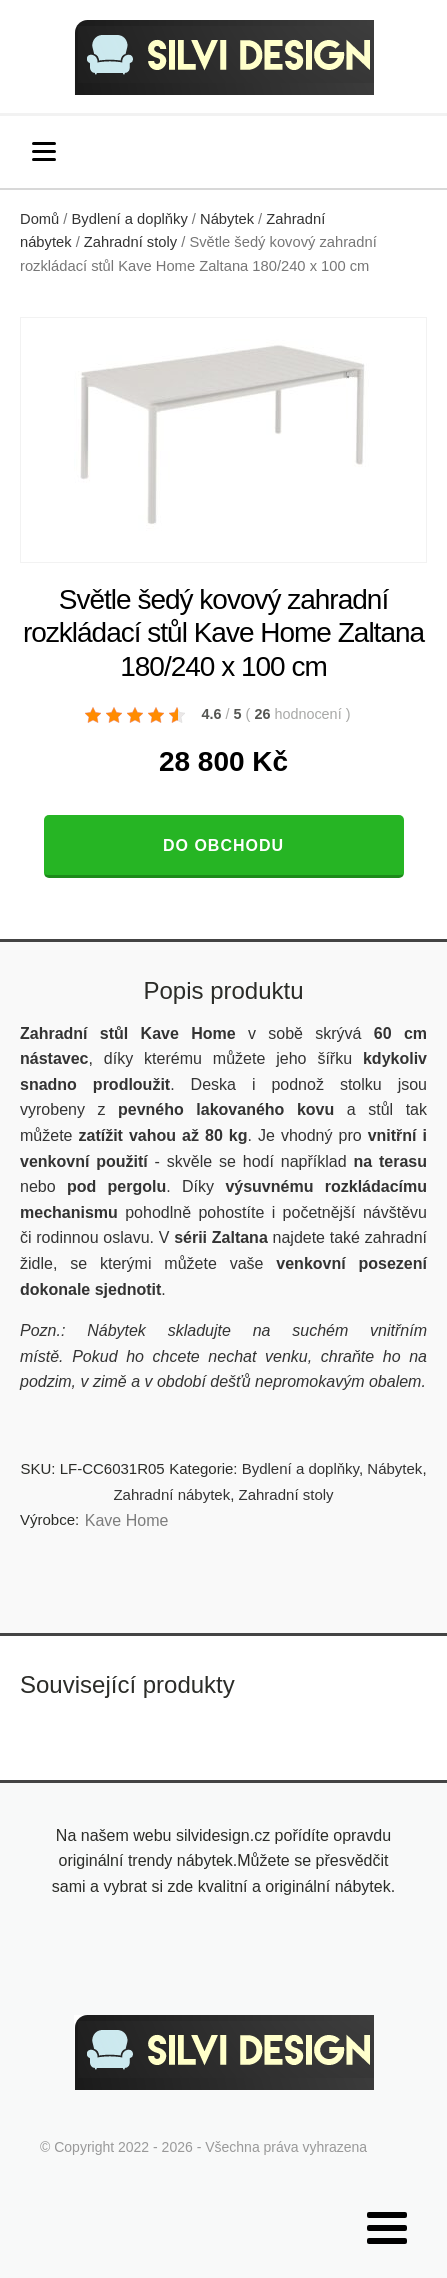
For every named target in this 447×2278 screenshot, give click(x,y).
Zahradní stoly (130, 242)
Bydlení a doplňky (130, 219)
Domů (39, 219)
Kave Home (127, 1520)
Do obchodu (223, 845)
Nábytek (227, 219)
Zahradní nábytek (171, 1494)
